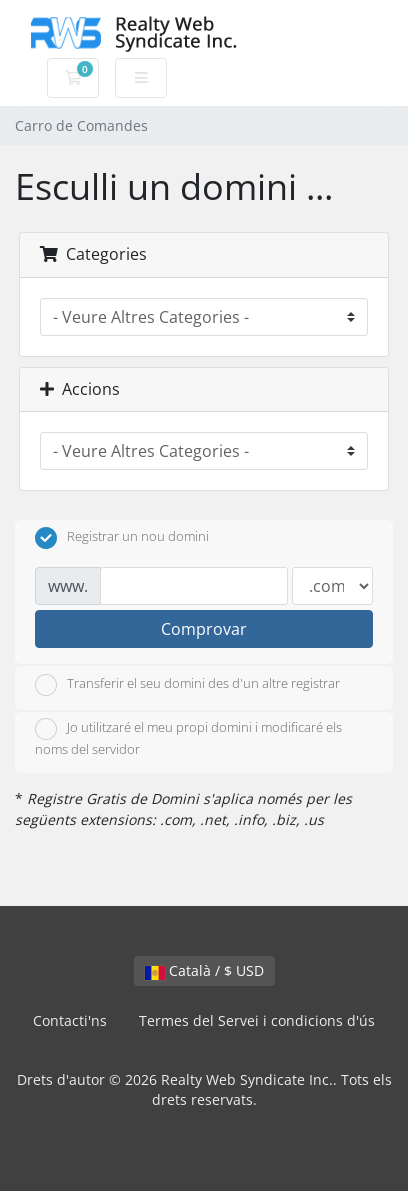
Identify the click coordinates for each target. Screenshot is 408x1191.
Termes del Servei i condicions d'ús (257, 1020)
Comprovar (204, 629)
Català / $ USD (204, 970)
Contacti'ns (70, 1020)
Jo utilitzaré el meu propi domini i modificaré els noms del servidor (188, 738)
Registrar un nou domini (122, 538)
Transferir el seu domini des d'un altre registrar (187, 685)
